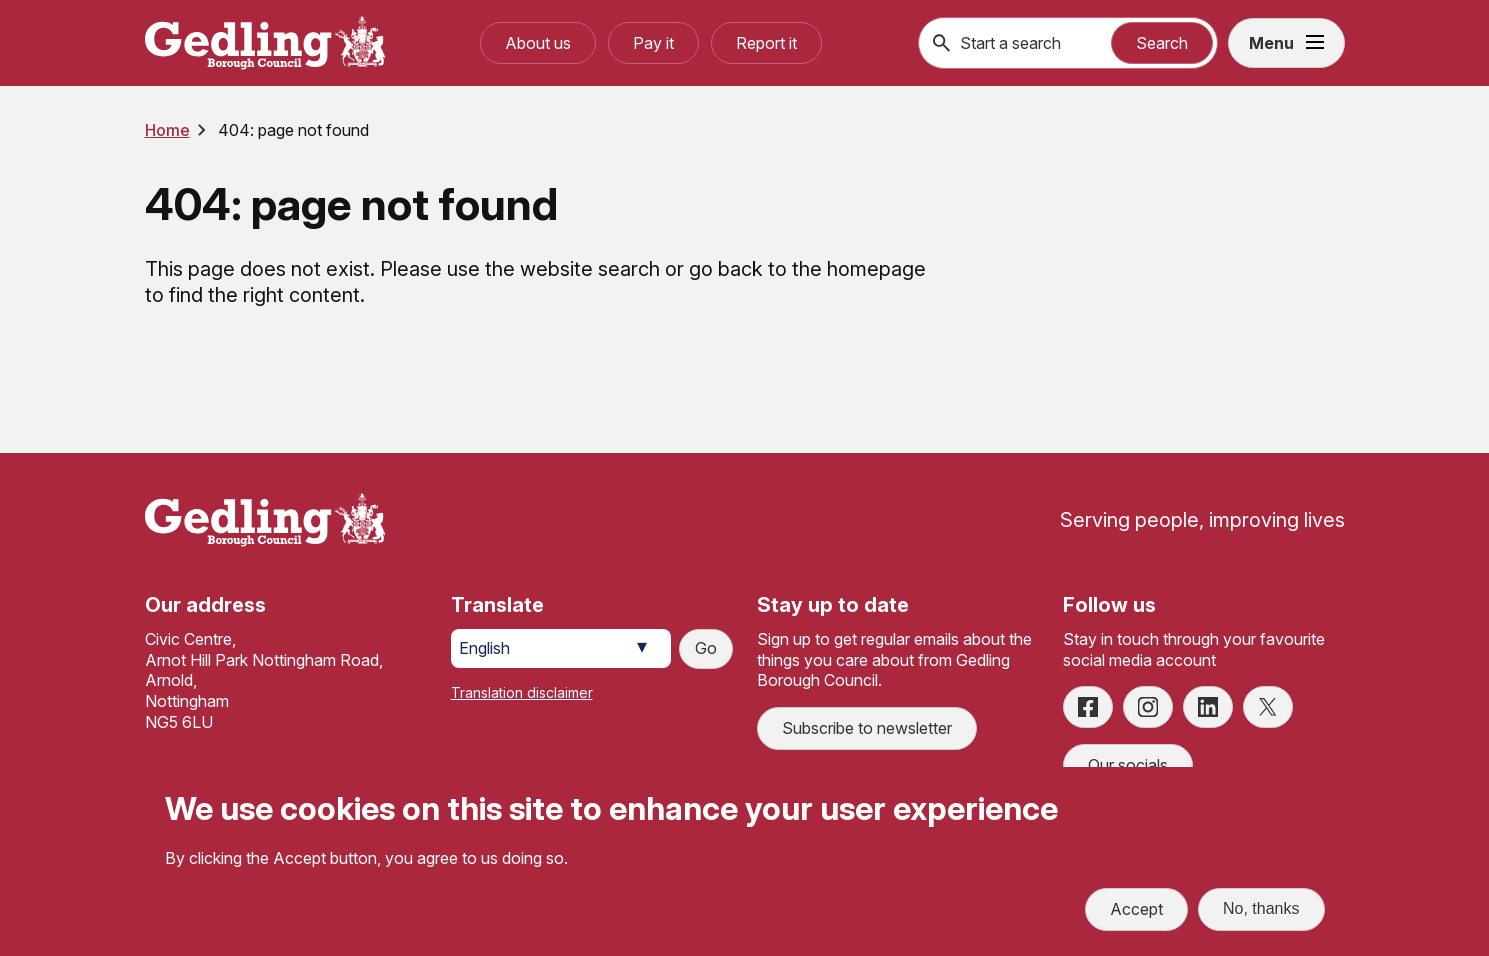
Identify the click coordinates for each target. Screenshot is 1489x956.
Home (167, 130)
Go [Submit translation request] (706, 648)
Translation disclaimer (522, 692)
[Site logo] (265, 520)
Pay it (653, 43)
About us (538, 43)
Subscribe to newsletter (867, 728)
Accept (1136, 909)
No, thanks (1261, 908)
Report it (766, 43)
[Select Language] (561, 648)
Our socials (1128, 765)
